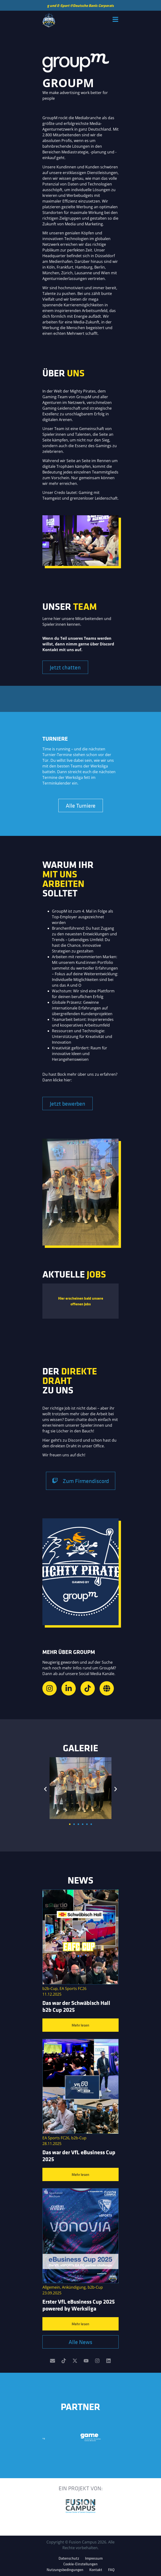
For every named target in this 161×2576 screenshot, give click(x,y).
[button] (45, 1789)
